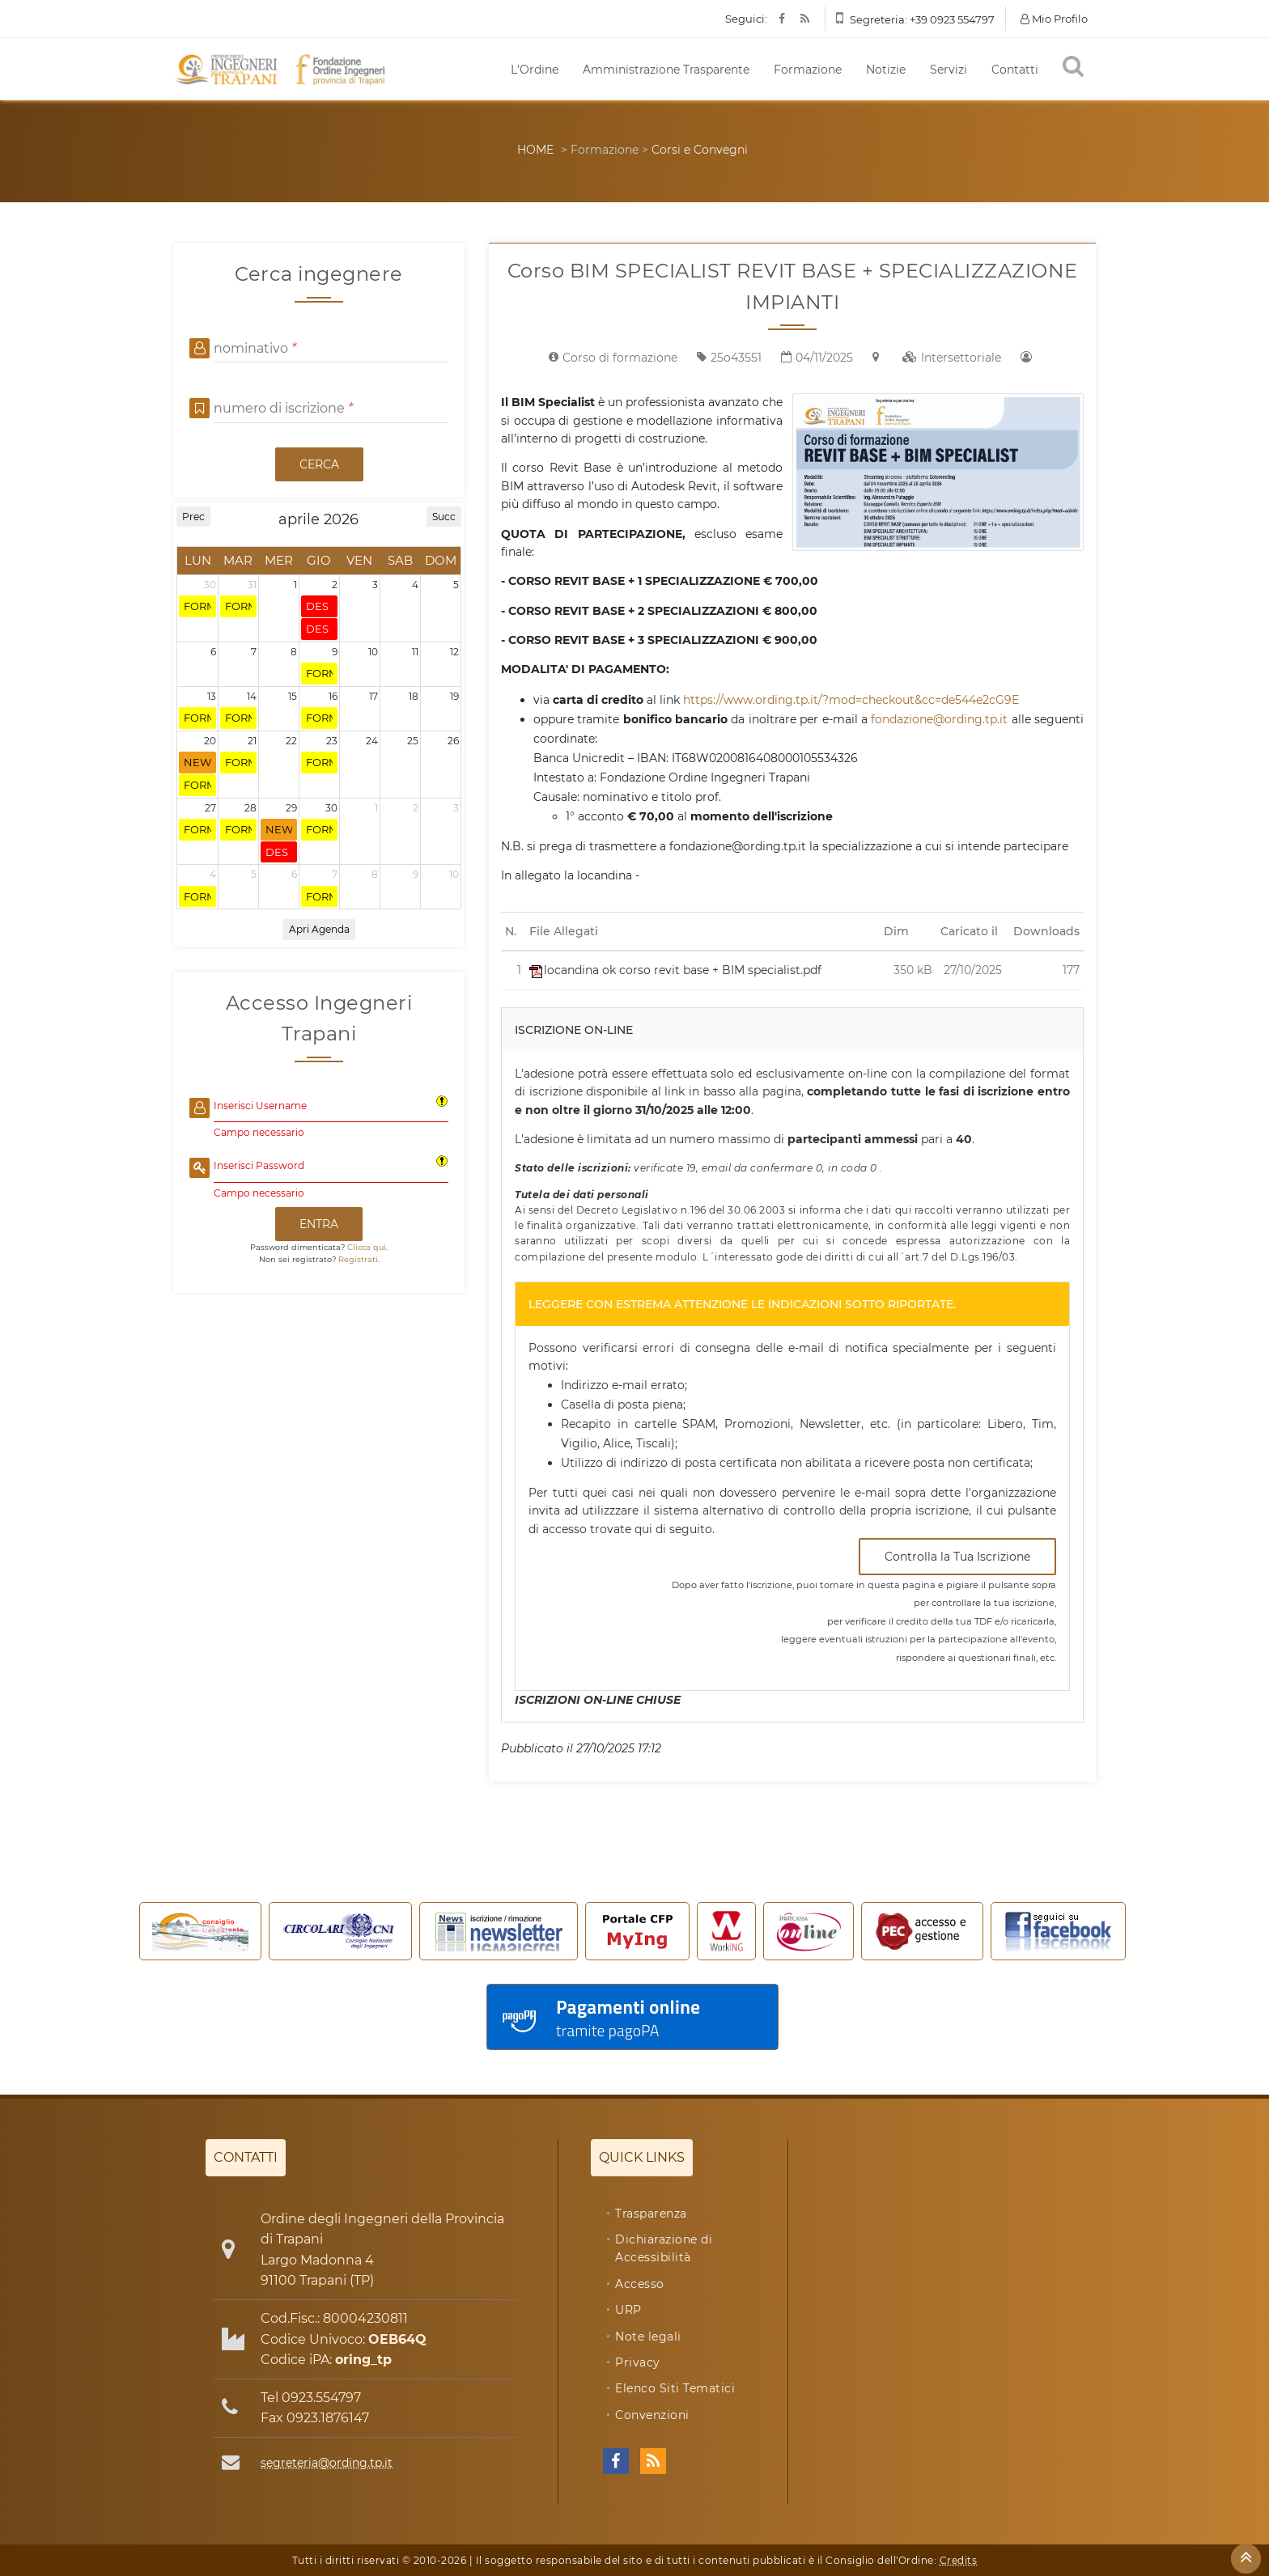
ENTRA (319, 1224)
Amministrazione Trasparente (666, 69)
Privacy (637, 2362)
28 (250, 808)
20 (210, 741)
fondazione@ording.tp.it (939, 719)
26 (453, 741)
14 (252, 696)
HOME (535, 149)
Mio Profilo (1054, 18)
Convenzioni (652, 2415)
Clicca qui (366, 1247)
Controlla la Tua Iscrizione (957, 1556)
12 (454, 652)
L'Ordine (534, 69)
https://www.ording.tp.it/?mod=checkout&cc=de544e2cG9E (851, 700)
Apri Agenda (319, 929)
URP (628, 2310)
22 (291, 741)
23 (331, 741)
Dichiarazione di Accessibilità (663, 2248)
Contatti (1014, 69)
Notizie (886, 69)
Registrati (358, 1259)
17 (373, 696)
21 (252, 741)
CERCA (319, 464)
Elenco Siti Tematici (675, 2388)
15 (292, 696)
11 (415, 652)
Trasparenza (651, 2213)
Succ (444, 517)
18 (413, 696)
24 (372, 741)
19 (454, 696)
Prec (193, 517)
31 (252, 584)
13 (211, 696)
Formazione (808, 69)
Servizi (948, 69)
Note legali (648, 2336)
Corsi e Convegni (699, 149)
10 (373, 652)
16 (333, 696)
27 (210, 808)
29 (291, 808)
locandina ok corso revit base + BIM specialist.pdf (675, 970)
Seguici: (746, 18)
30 (210, 584)
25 (412, 741)
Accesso (639, 2284)
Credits (959, 2560)
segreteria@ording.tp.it (327, 2462)
